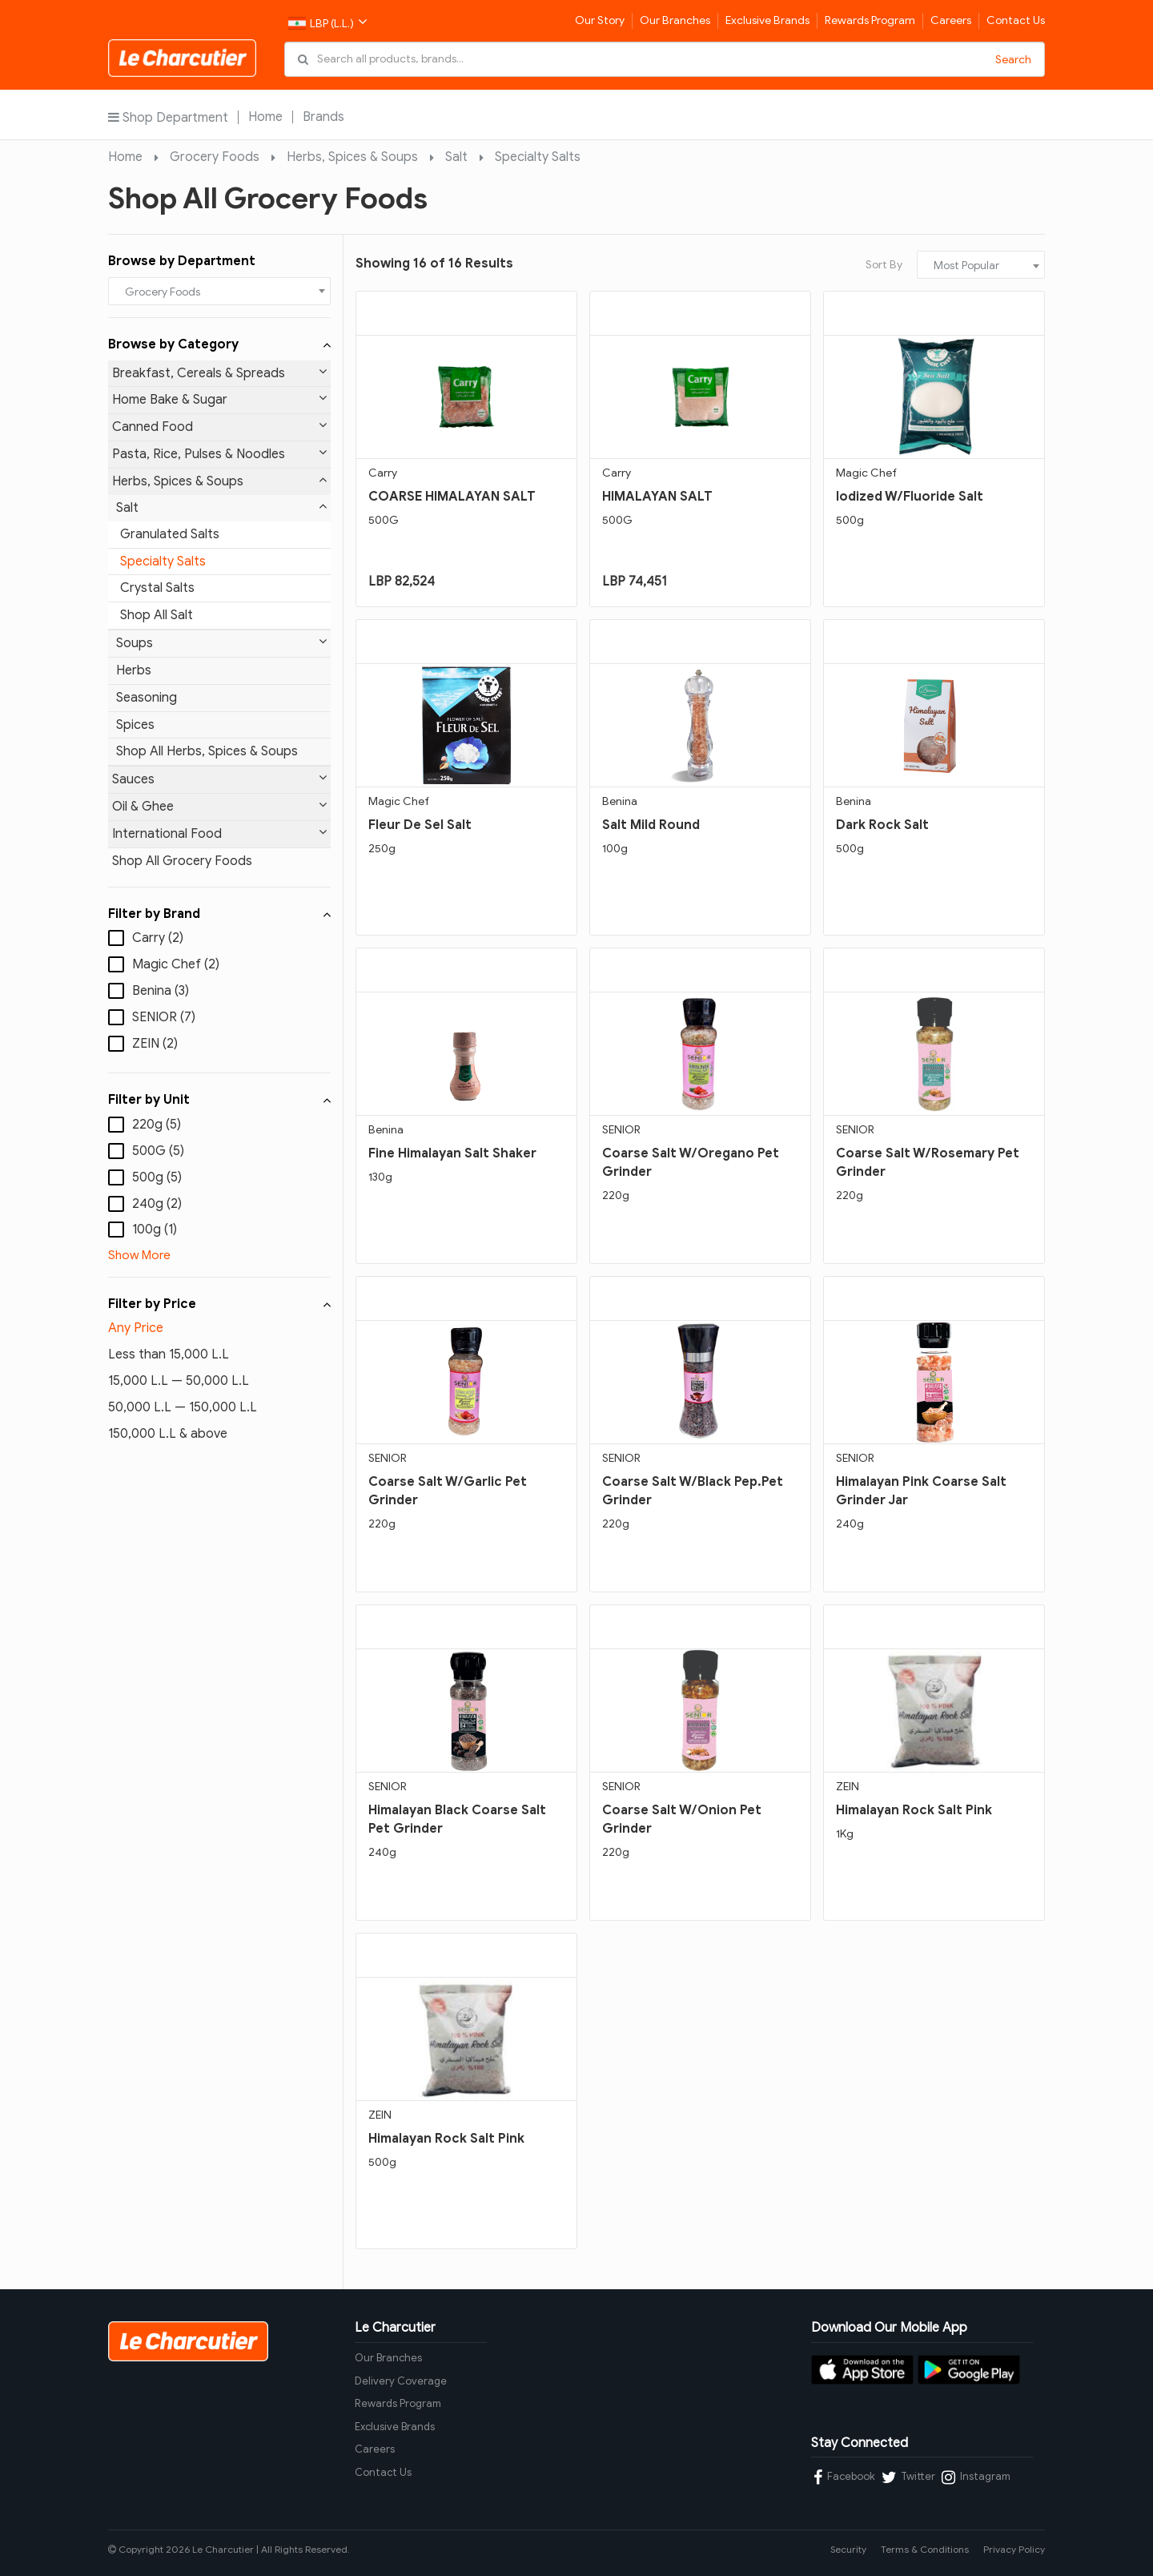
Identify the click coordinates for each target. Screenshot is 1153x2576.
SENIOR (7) (163, 1017)
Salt (456, 157)
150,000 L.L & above (167, 1434)
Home (265, 117)
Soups (221, 642)
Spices (135, 725)
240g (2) (157, 1204)
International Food (219, 833)
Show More (139, 1255)
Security (848, 2549)
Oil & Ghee (219, 806)
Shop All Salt (156, 615)
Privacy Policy (1014, 2549)
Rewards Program (870, 20)
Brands (323, 117)
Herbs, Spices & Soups (352, 157)
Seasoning (146, 698)
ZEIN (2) (155, 1044)
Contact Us (1015, 20)
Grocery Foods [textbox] (162, 292)
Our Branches (675, 20)
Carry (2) (157, 938)
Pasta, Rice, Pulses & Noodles (219, 453)
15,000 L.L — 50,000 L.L (178, 1381)
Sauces (219, 779)
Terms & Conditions (925, 2549)
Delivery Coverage (401, 2381)
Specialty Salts (538, 157)
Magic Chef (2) (175, 964)
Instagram (976, 2477)
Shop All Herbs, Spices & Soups (207, 751)
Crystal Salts (157, 588)
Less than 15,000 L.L (168, 1354)
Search (1013, 59)
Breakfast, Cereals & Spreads (219, 372)
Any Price (135, 1328)
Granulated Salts (169, 534)
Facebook (844, 2477)
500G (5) (158, 1151)
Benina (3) (160, 991)
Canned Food (219, 426)
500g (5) (157, 1177)
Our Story (600, 20)
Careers (950, 20)
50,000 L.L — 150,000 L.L (182, 1407)
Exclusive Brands (767, 20)
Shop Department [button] (168, 117)
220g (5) (156, 1125)
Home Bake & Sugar (219, 399)
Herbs (133, 670)
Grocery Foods (214, 157)
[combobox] (219, 291)
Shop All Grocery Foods (182, 861)
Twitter (908, 2477)
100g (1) (154, 1230)
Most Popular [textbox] (966, 265)
